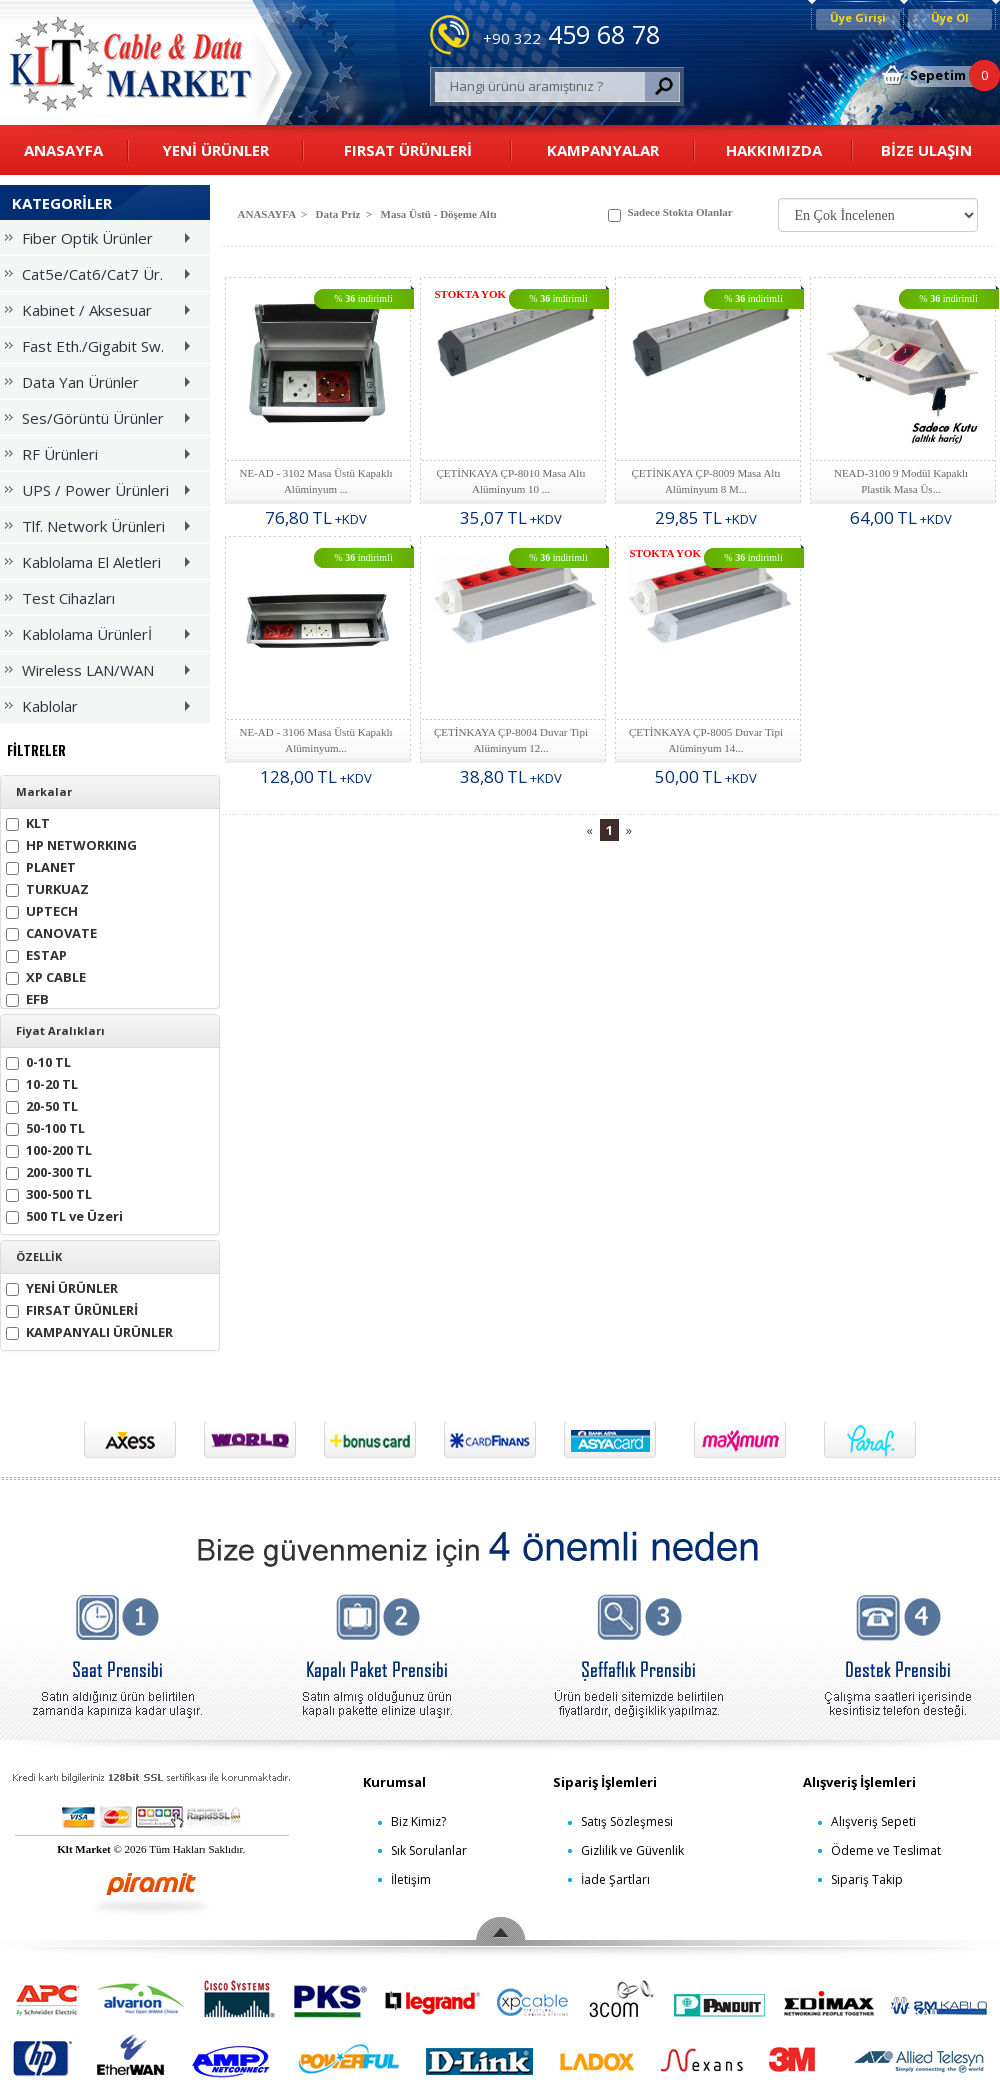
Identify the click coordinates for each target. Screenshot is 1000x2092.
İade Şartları (615, 1879)
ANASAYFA (63, 150)
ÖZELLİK (39, 1257)
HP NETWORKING (71, 843)
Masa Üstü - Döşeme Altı (439, 214)
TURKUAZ (47, 887)
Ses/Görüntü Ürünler (102, 421)
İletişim (411, 1879)
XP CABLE (46, 975)
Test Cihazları (60, 598)
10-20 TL (42, 1082)
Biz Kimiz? (418, 1821)
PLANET (41, 865)
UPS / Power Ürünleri (102, 493)
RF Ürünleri (102, 457)
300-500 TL (49, 1192)
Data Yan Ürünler (102, 385)
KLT (28, 821)
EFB (27, 997)
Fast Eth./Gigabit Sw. (102, 349)
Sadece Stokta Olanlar (670, 214)
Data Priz (338, 214)
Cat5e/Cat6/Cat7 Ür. (102, 277)
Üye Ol (950, 17)
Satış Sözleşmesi (627, 1821)
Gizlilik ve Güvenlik (632, 1850)
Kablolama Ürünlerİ (102, 637)
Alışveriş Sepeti (873, 1821)
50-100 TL (45, 1126)
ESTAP (36, 953)
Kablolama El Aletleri (102, 565)
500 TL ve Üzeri (64, 1214)
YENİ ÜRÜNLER (215, 150)
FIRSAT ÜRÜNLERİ (408, 150)
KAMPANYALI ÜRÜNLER (89, 1330)
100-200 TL (49, 1148)
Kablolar (102, 709)
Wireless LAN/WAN (102, 673)
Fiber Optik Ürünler (102, 241)
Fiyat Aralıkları (60, 1031)
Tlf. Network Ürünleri (102, 529)
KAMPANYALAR (603, 150)
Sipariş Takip (867, 1879)
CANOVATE (51, 931)
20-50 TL (42, 1104)
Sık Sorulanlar (429, 1850)
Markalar (44, 792)
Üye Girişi (858, 17)
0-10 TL (38, 1060)
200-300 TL (49, 1170)
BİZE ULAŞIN (926, 150)
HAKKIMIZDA (774, 150)
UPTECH (42, 909)
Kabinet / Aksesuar (102, 313)
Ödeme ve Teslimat (886, 1850)
